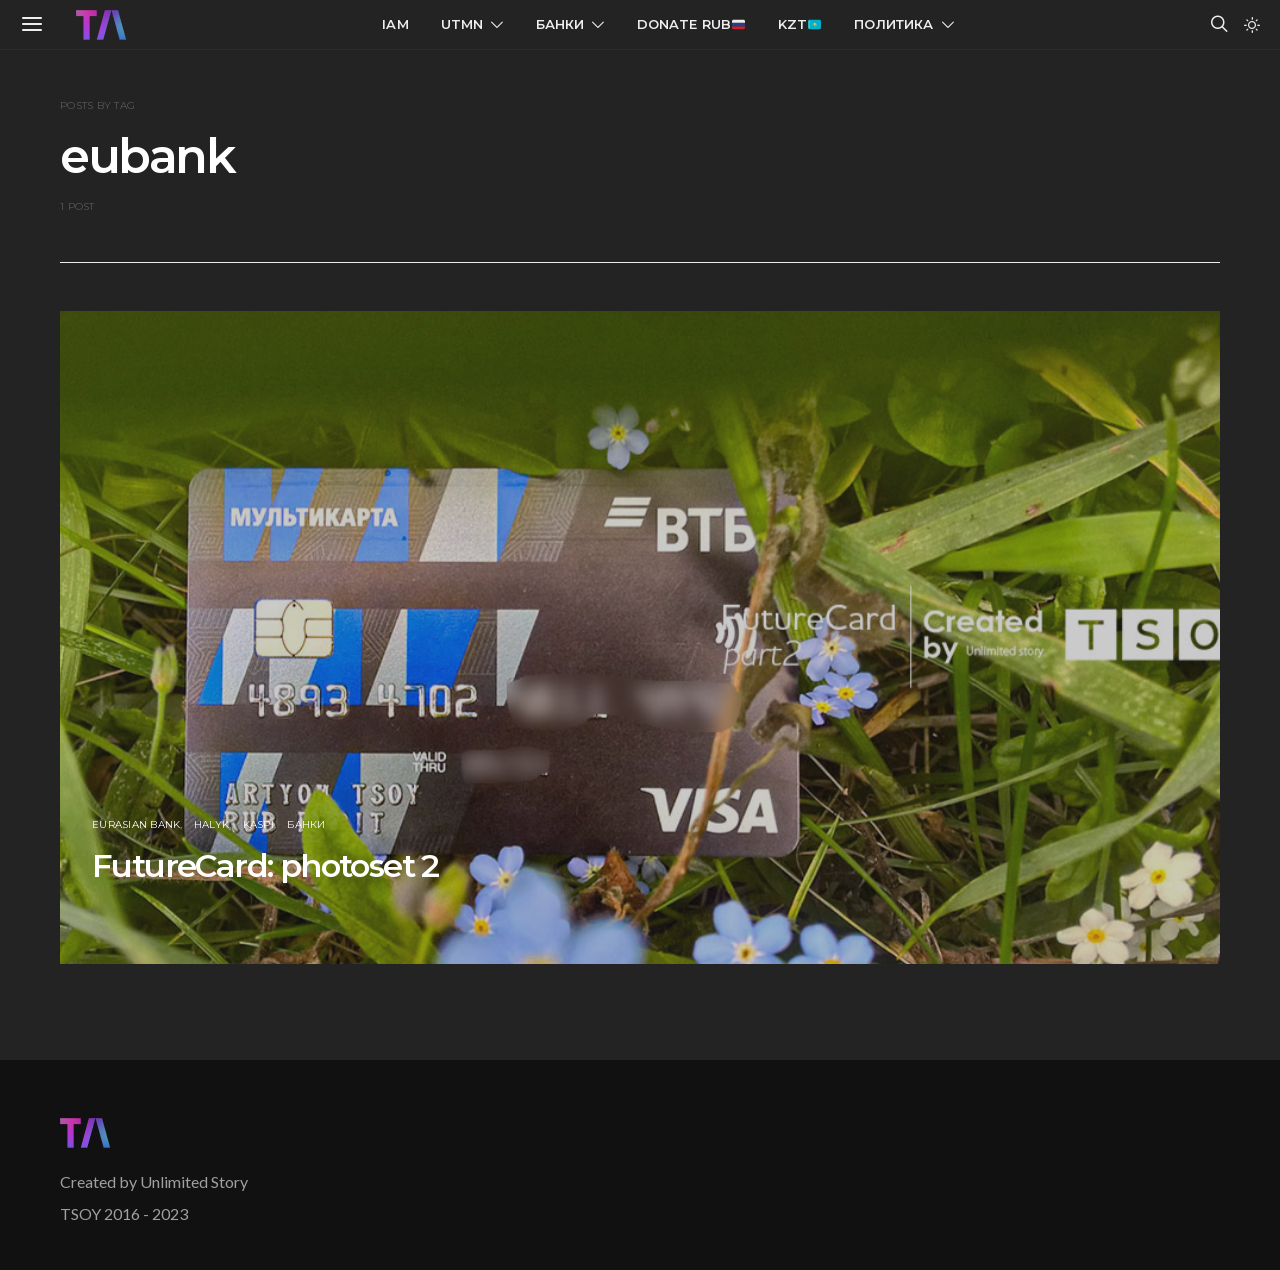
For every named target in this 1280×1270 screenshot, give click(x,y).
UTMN (462, 24)
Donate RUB (691, 24)
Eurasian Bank (136, 824)
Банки (560, 24)
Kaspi (258, 824)
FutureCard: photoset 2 (265, 865)
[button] (1252, 25)
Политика (893, 24)
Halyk (211, 824)
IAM (395, 24)
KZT (799, 24)
